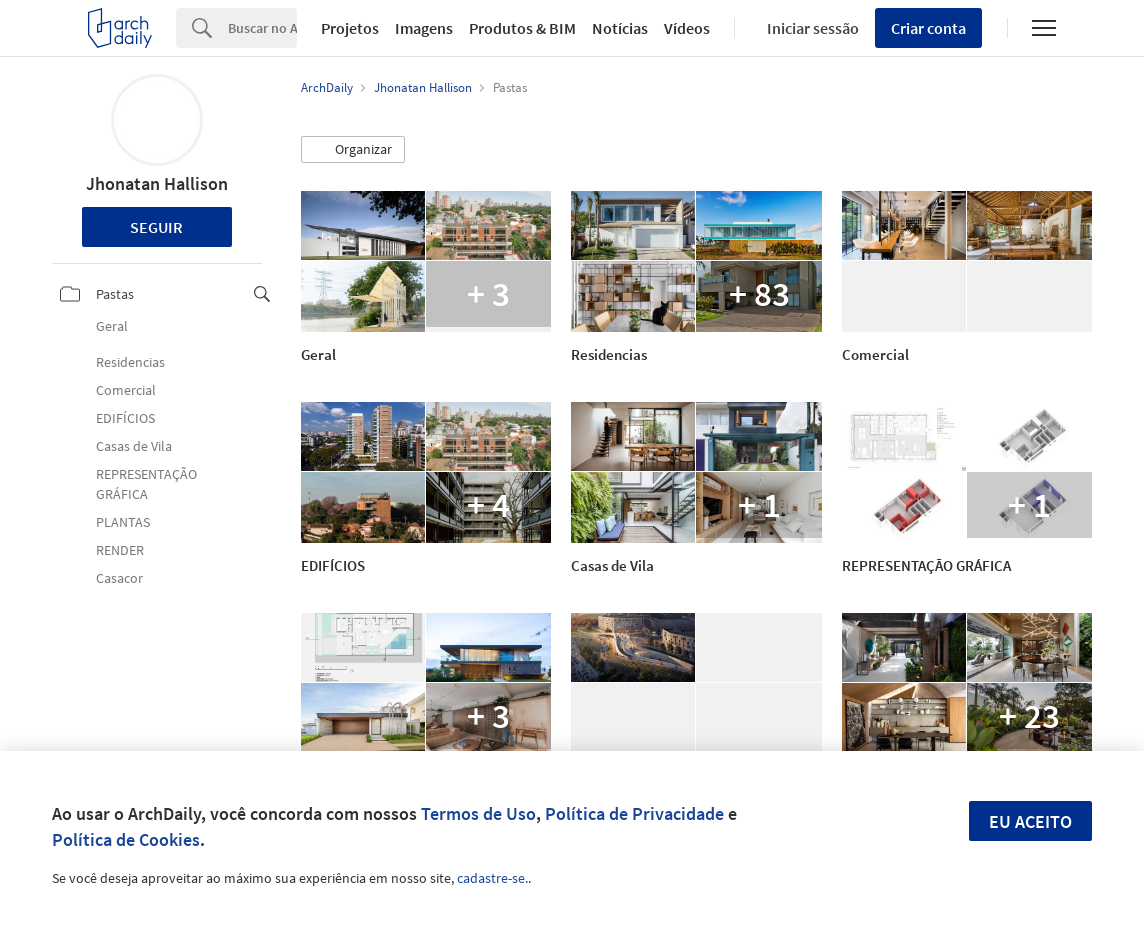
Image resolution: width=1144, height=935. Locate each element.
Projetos (350, 28)
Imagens (424, 28)
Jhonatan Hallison (157, 183)
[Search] (262, 28)
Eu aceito (1030, 821)
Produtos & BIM (522, 28)
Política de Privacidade (634, 813)
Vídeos (687, 28)
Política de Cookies (126, 839)
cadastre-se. (492, 878)
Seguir (156, 227)
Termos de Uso (478, 813)
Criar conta (928, 28)
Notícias (620, 28)
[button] (353, 150)
